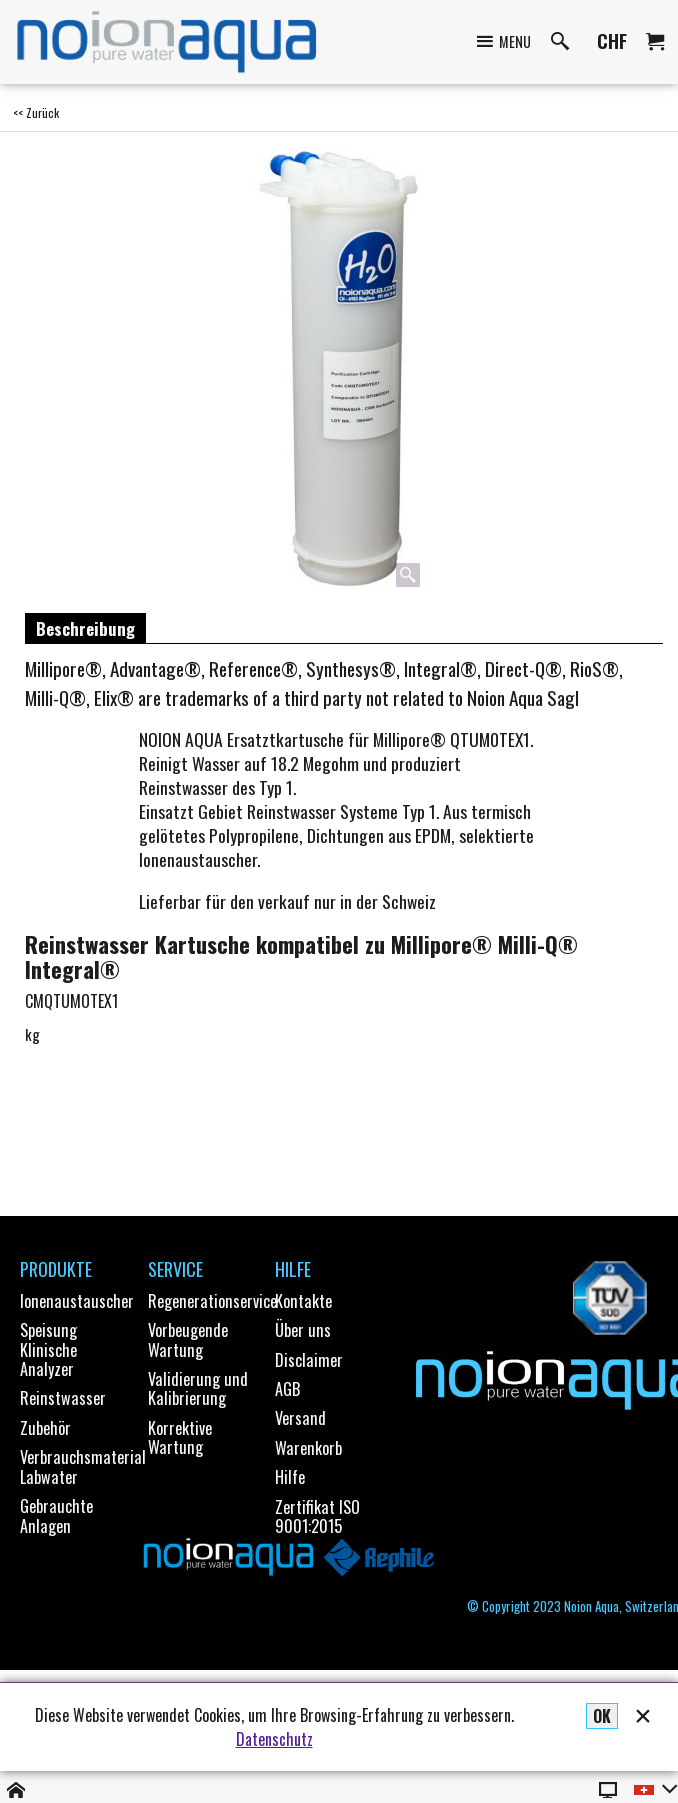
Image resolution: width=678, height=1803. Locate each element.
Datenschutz (274, 1739)
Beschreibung (85, 628)
